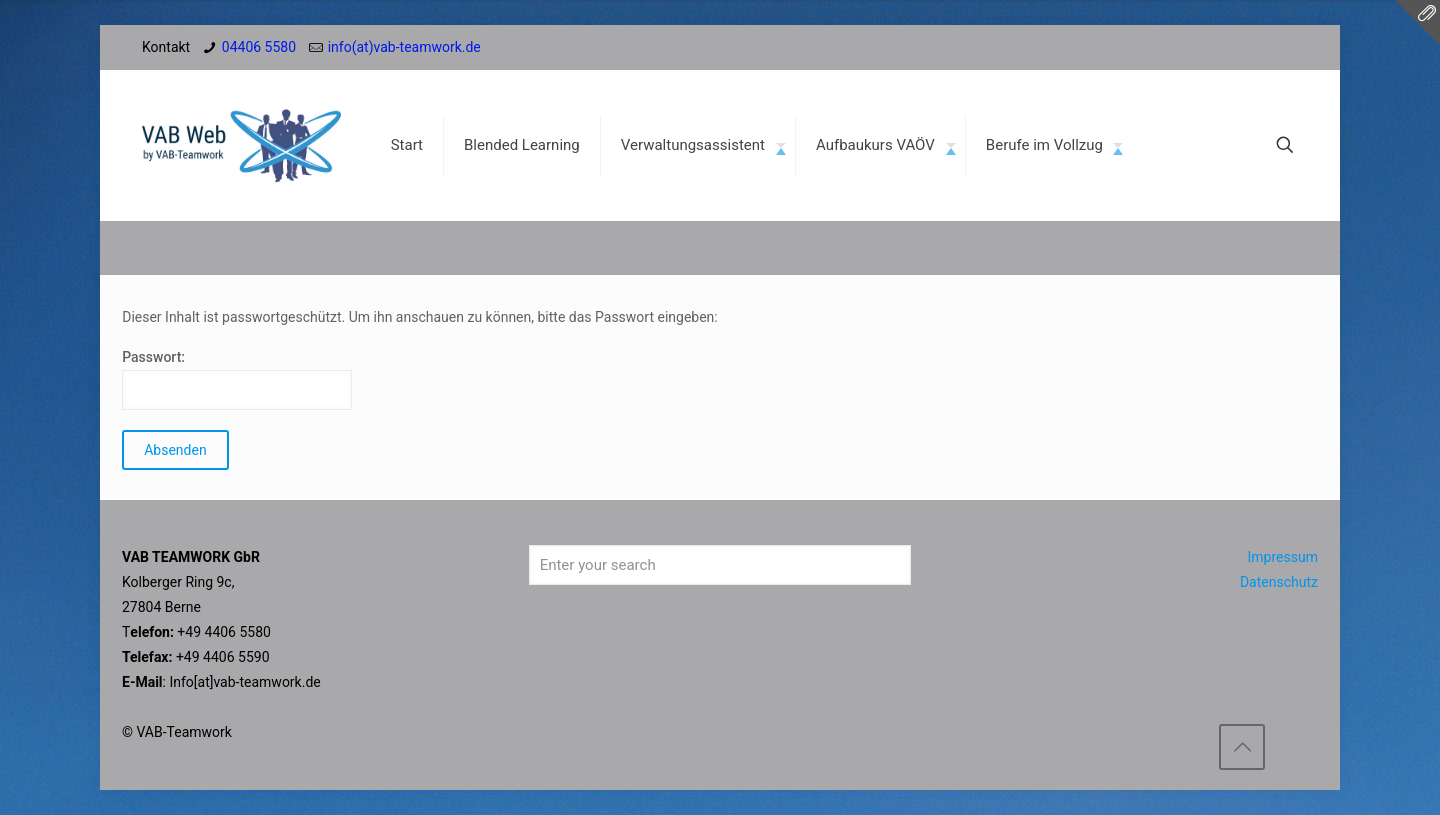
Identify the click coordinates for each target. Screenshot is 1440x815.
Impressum (1283, 557)
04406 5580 (259, 47)
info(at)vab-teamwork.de (404, 47)
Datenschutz (1279, 582)
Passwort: (237, 379)
